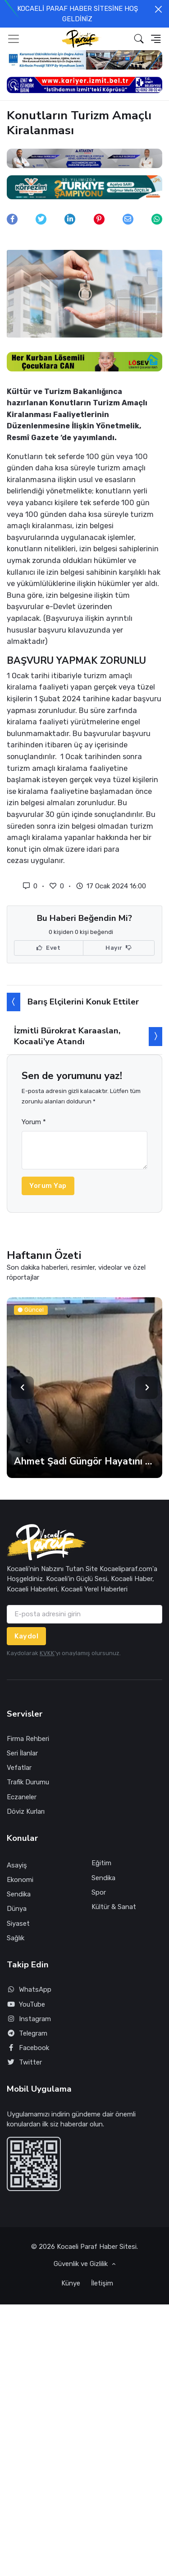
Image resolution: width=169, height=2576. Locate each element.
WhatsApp (29, 1990)
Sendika (19, 1894)
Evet (48, 948)
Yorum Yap (48, 1186)
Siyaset (18, 1923)
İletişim (102, 2283)
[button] (139, 38)
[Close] (158, 9)
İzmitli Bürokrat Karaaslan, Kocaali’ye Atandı (67, 1036)
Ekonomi (20, 1880)
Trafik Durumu (28, 1782)
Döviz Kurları (26, 1811)
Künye (70, 2283)
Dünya (17, 1909)
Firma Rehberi (28, 1739)
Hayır (118, 948)
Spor (98, 1892)
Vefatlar (19, 1768)
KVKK (47, 1653)
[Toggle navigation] (13, 38)
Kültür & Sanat (113, 1907)
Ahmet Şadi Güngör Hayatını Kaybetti (84, 1461)
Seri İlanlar (22, 1753)
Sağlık (15, 1938)
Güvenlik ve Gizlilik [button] (82, 2264)
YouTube (26, 2004)
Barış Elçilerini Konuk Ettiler (83, 1002)
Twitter (24, 2062)
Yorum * (34, 1122)
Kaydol (26, 1636)
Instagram (29, 2019)
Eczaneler (22, 1797)
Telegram (27, 2033)
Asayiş (17, 1865)
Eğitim (101, 1863)
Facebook (28, 2048)
